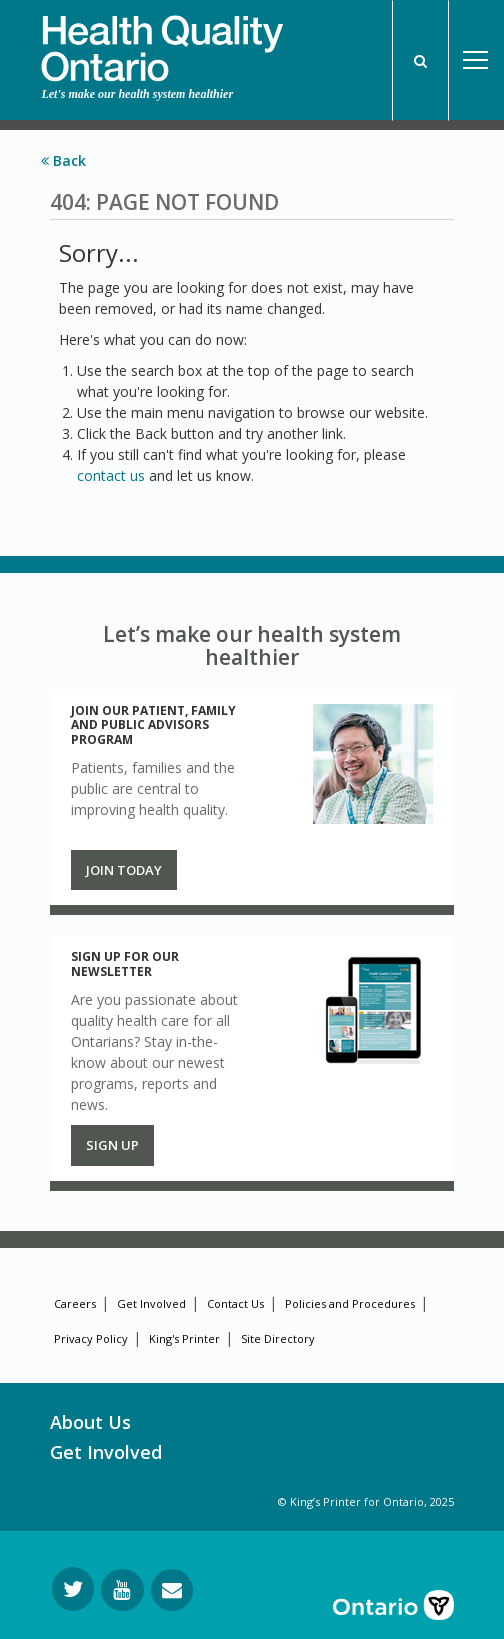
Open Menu (476, 60)
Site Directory (278, 1338)
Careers (75, 1303)
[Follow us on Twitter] (73, 1589)
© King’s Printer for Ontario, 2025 (366, 1501)
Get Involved (151, 1303)
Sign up (112, 1145)
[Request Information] (172, 1590)
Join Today (124, 870)
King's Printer (184, 1338)
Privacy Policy (91, 1338)
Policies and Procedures (350, 1303)
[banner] (162, 41)
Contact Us (235, 1303)
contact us (111, 475)
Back (63, 160)
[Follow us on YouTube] (122, 1590)
